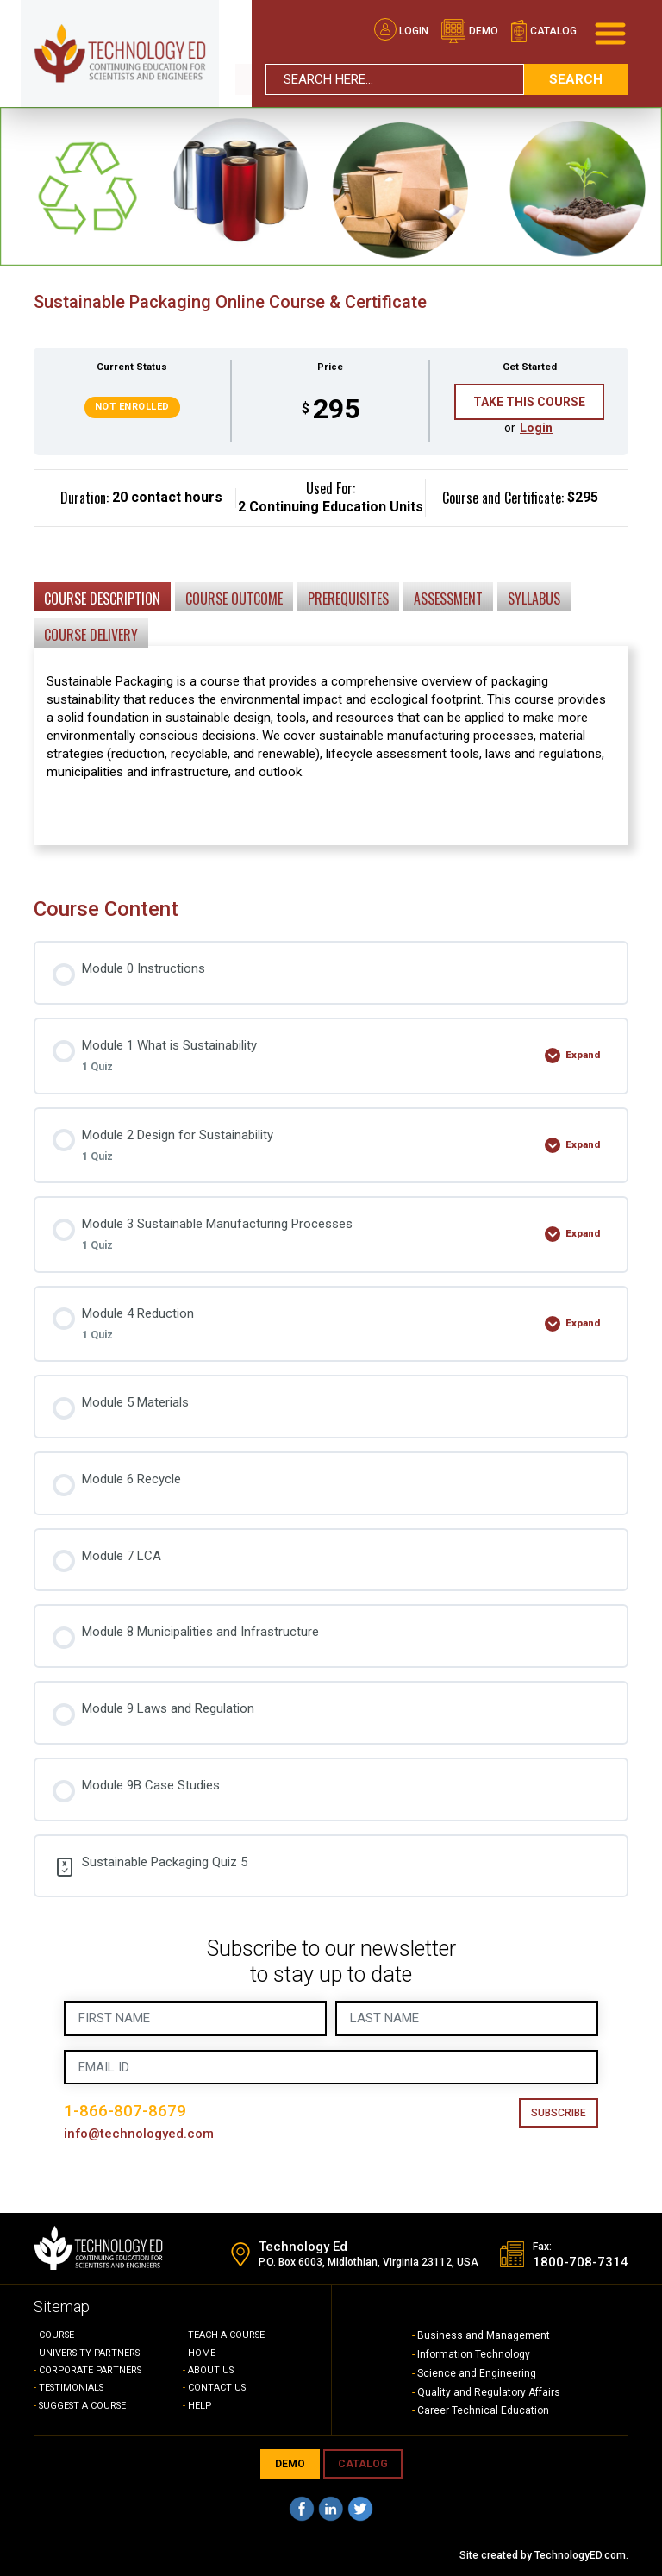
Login (401, 31)
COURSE (57, 2335)
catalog (543, 31)
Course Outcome (234, 598)
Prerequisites (348, 598)
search (576, 78)
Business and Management (483, 2335)
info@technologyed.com (139, 2133)
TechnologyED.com (580, 2555)
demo (469, 31)
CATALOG (363, 2464)
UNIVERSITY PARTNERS (91, 2353)
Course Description (102, 598)
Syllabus (534, 598)
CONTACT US (217, 2387)
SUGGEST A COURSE (85, 2405)
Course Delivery (91, 634)
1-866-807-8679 (125, 2111)
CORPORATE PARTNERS (92, 2370)
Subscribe (558, 2113)
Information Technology (473, 2354)
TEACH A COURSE (227, 2335)
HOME (201, 2353)
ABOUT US (211, 2370)
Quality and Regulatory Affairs (488, 2392)
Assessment (448, 598)
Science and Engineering (476, 2373)
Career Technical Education (483, 2410)
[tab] (102, 596)
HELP (200, 2405)
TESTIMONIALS (73, 2387)
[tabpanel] (331, 670)
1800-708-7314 (580, 2263)
